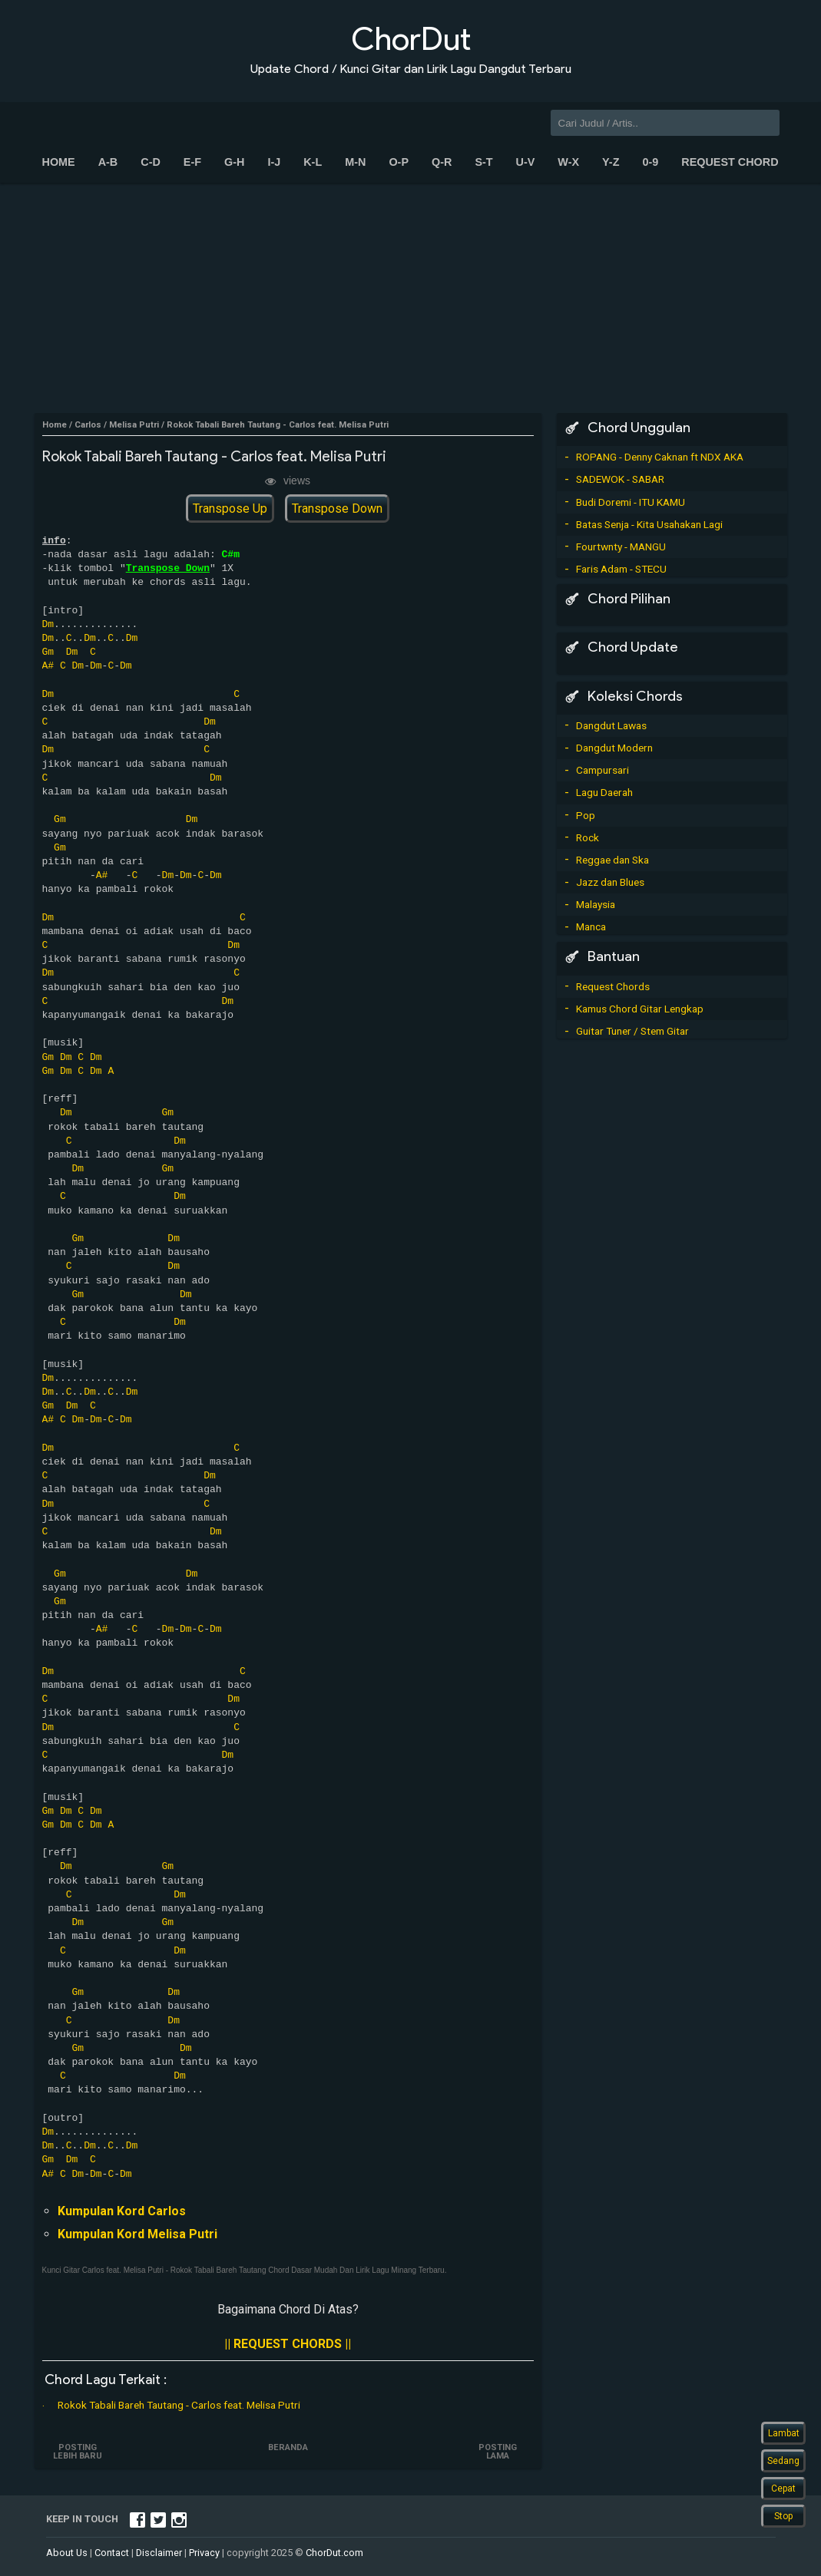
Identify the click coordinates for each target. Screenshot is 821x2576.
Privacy (204, 2552)
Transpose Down (337, 508)
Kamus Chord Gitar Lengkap (639, 1008)
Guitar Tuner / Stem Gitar (632, 1031)
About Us (67, 2552)
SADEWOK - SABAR (620, 479)
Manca (591, 926)
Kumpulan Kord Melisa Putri (137, 2234)
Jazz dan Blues (610, 882)
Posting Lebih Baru (79, 2451)
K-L (312, 162)
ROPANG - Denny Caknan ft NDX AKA (659, 457)
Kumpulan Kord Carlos (122, 2211)
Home (58, 162)
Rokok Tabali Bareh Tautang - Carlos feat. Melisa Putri (179, 2405)
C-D (151, 162)
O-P (399, 162)
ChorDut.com (334, 2552)
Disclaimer (159, 2552)
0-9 (650, 162)
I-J (273, 162)
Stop (783, 2516)
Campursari (602, 770)
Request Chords (613, 986)
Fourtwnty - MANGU (621, 546)
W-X (568, 162)
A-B (108, 162)
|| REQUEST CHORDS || (287, 2344)
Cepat (783, 2488)
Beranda (288, 2447)
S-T (483, 162)
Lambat (783, 2433)
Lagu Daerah (604, 792)
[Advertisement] (411, 297)
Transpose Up (230, 508)
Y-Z (610, 162)
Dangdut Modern (614, 747)
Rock (587, 837)
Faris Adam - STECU (621, 569)
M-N (355, 162)
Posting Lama (497, 2451)
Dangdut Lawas (611, 725)
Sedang (783, 2460)
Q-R (442, 162)
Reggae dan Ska (612, 860)
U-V (525, 162)
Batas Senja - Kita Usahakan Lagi (649, 524)
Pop (585, 815)
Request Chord (729, 162)
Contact (111, 2552)
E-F (192, 162)
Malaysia (595, 904)
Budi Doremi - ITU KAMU (630, 502)
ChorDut (411, 38)
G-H (234, 162)
